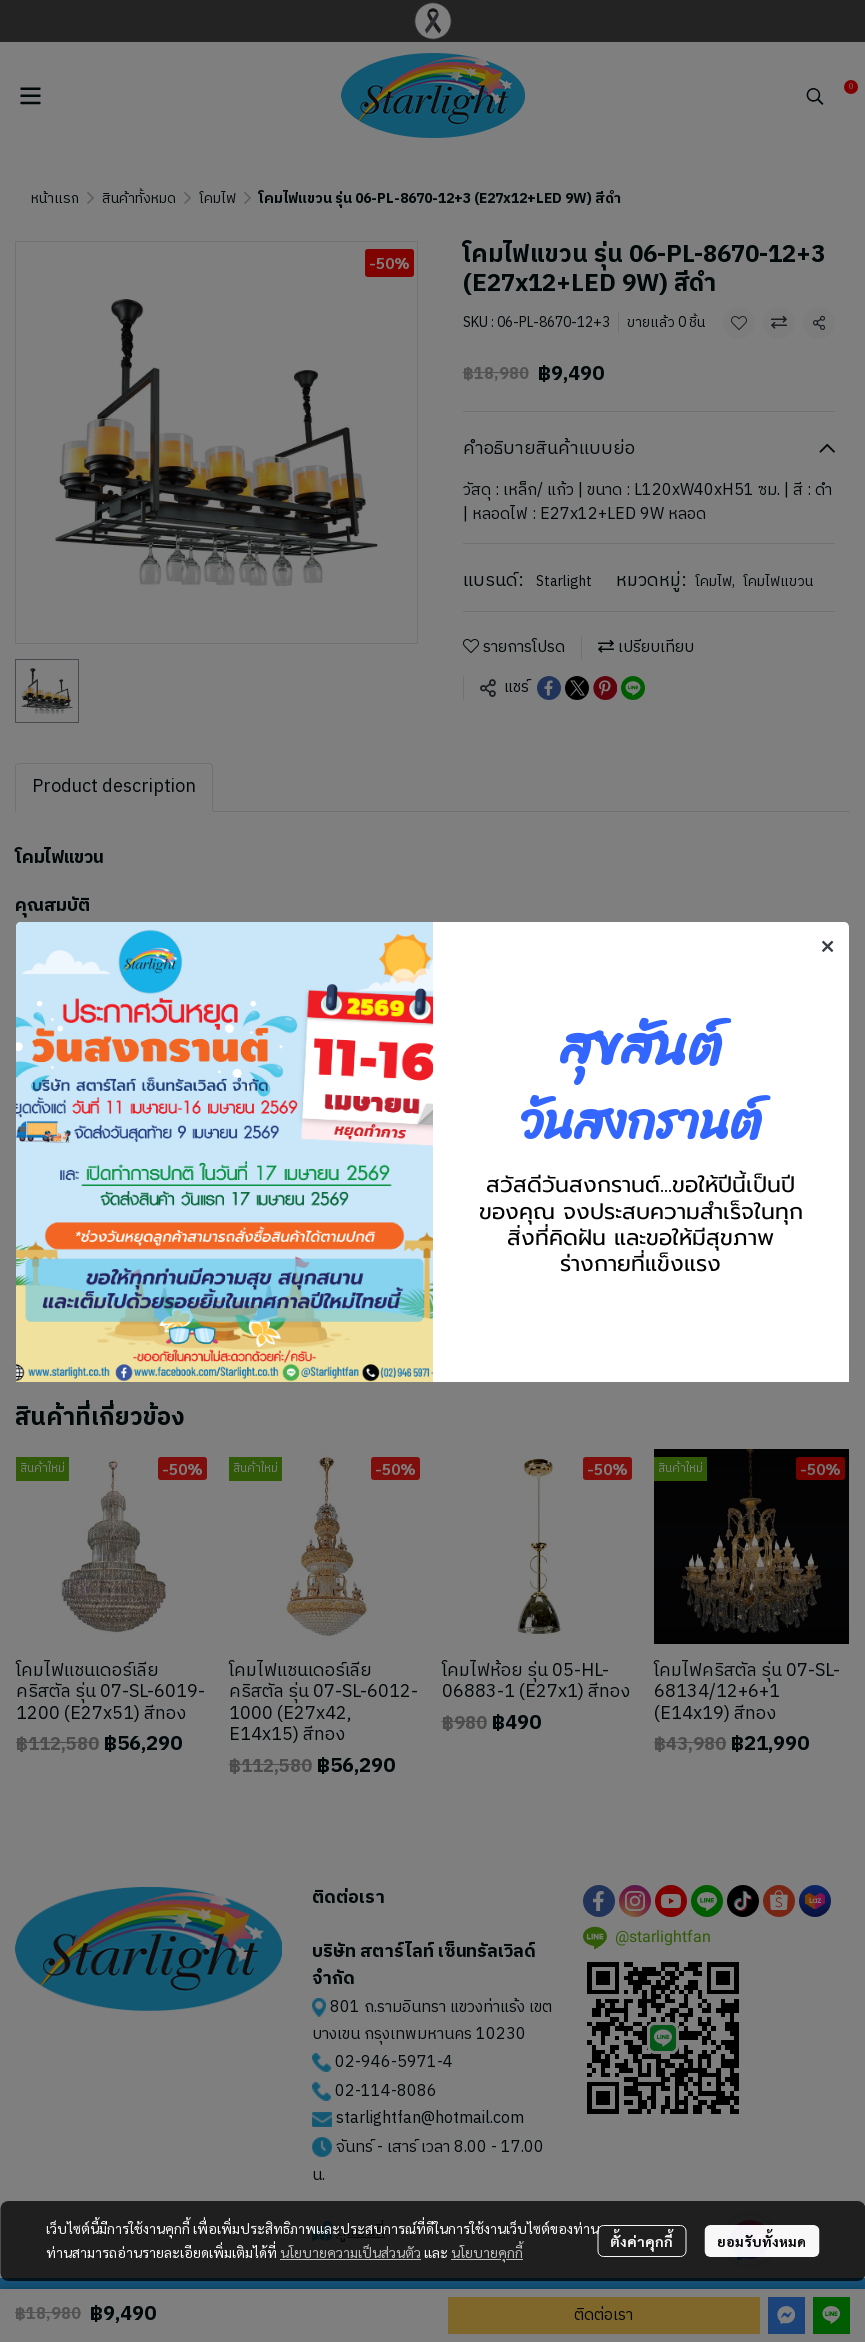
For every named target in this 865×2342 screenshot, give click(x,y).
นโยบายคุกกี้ (487, 2252)
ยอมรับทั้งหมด (761, 2241)
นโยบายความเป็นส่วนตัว (350, 2252)
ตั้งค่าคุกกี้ (641, 2241)
